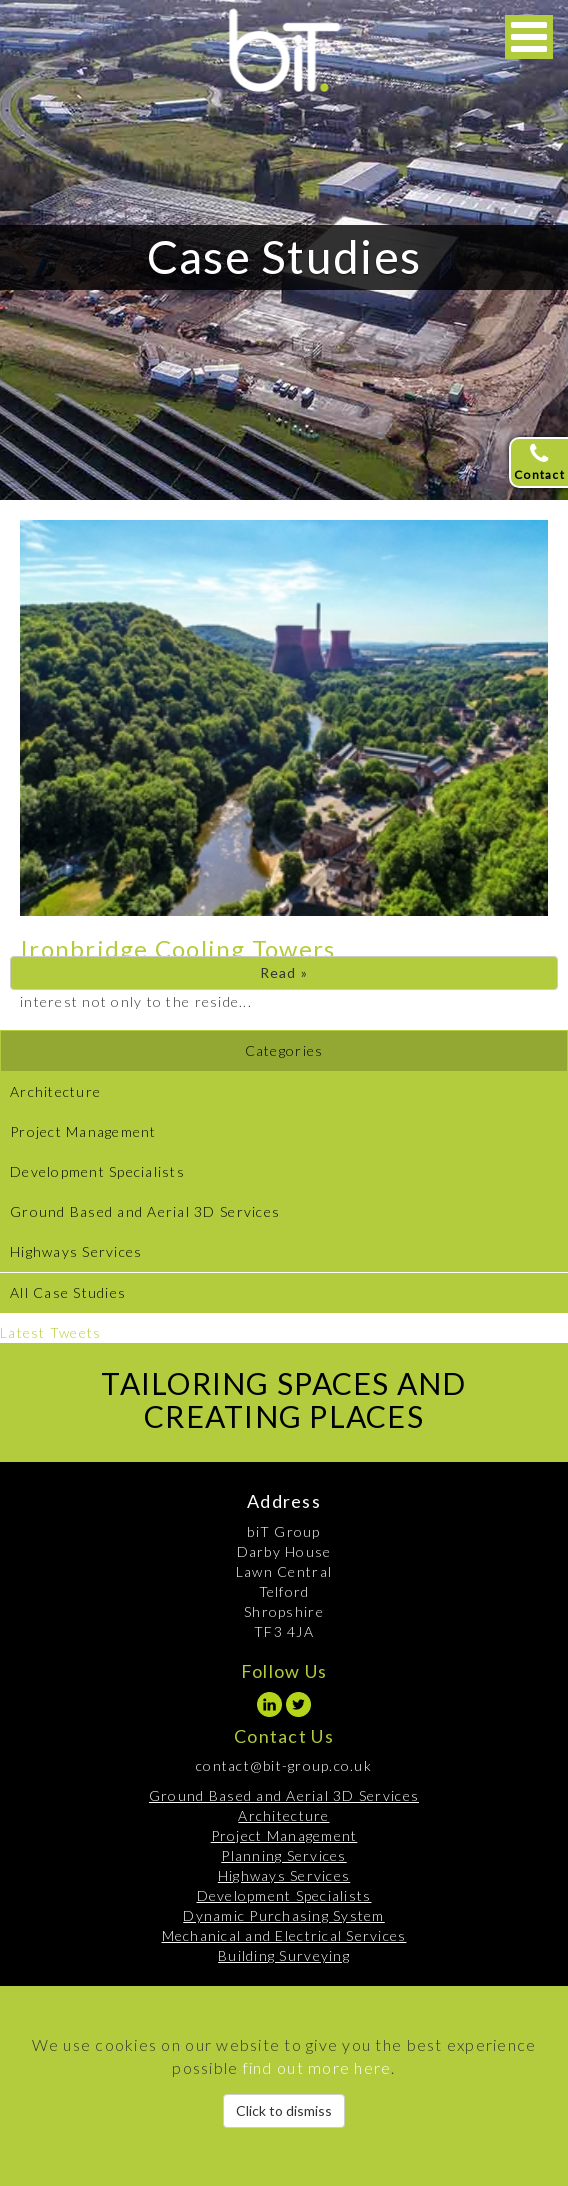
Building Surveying (284, 1955)
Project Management (83, 1131)
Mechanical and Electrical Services (284, 1935)
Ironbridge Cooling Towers (178, 948)
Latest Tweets (50, 1332)
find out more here (317, 2067)
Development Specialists (97, 1171)
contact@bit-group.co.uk (284, 1765)
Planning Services (283, 1855)
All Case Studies (68, 1292)
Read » (284, 972)
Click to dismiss (284, 2110)
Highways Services (76, 1251)
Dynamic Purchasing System (284, 1915)
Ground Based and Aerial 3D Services (145, 1211)
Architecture (55, 1091)
